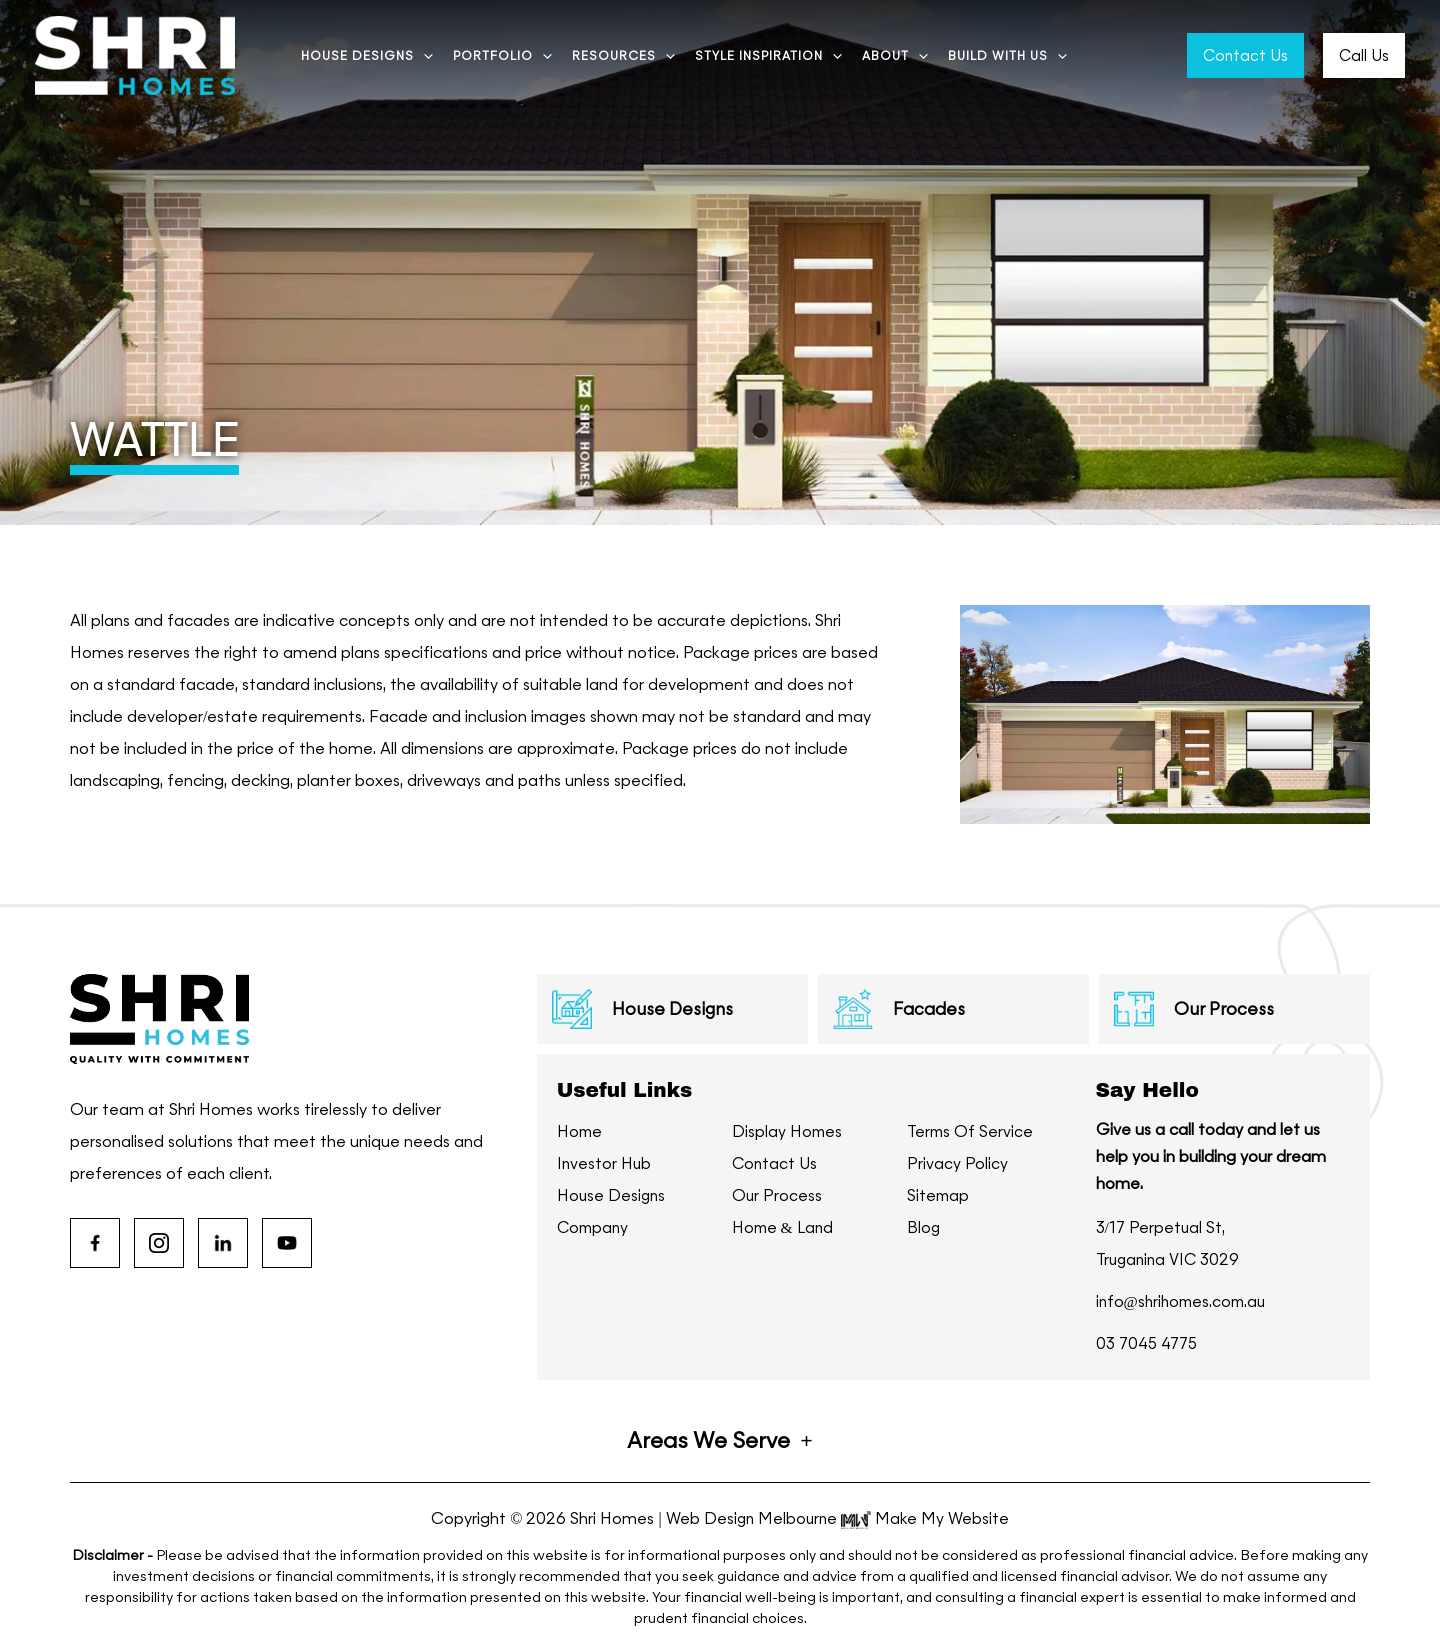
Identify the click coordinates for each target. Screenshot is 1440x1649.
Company (594, 1227)
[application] (423, 56)
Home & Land (784, 1227)
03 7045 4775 (1150, 1343)
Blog (924, 1227)
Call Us (1364, 56)
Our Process (777, 1195)
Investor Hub (605, 1163)
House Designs (612, 1195)
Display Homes (788, 1131)
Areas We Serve (708, 1440)
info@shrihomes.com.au (1185, 1301)
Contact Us (1245, 56)
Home (580, 1131)
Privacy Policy (957, 1163)
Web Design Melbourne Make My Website (837, 1518)
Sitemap (939, 1195)
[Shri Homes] (135, 53)
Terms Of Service (971, 1131)
